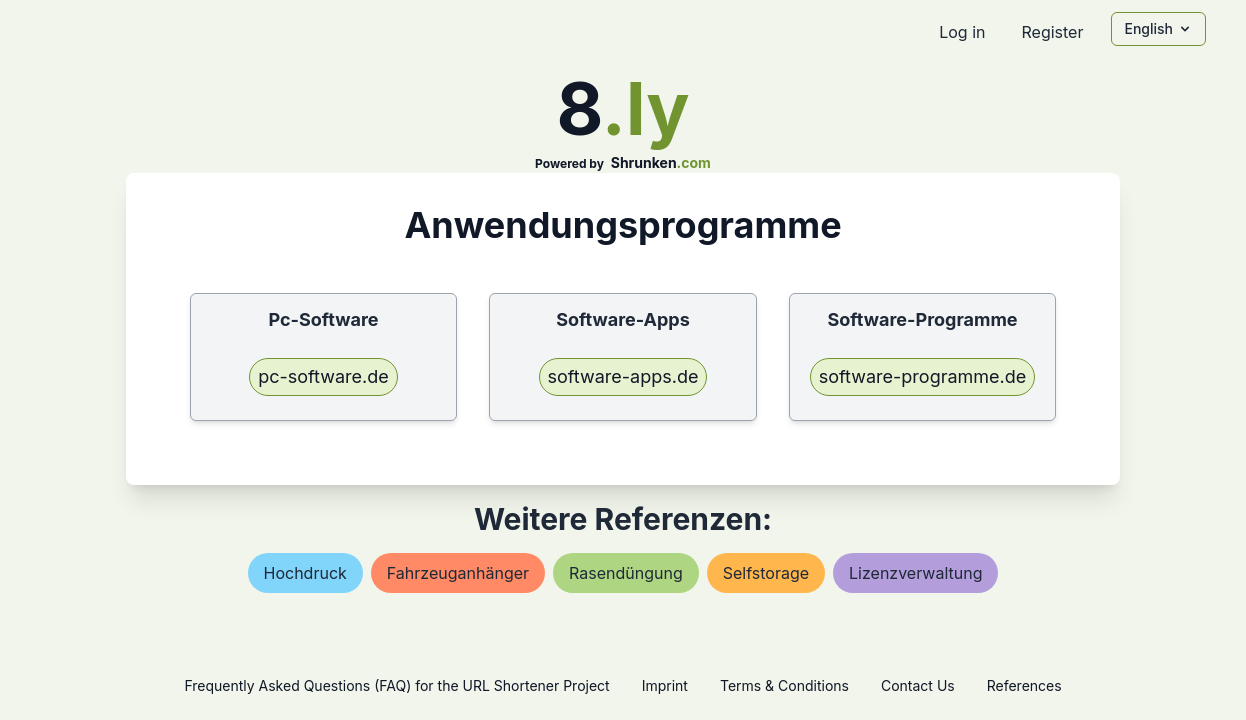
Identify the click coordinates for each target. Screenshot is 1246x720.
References (1024, 685)
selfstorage (766, 573)
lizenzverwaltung (915, 573)
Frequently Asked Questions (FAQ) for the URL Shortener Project (396, 685)
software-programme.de (923, 376)
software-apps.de (623, 376)
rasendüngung (626, 573)
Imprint (665, 685)
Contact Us (918, 685)
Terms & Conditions (784, 685)
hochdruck (305, 573)
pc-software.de (323, 376)
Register (1052, 32)
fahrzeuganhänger (458, 573)
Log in (962, 32)
